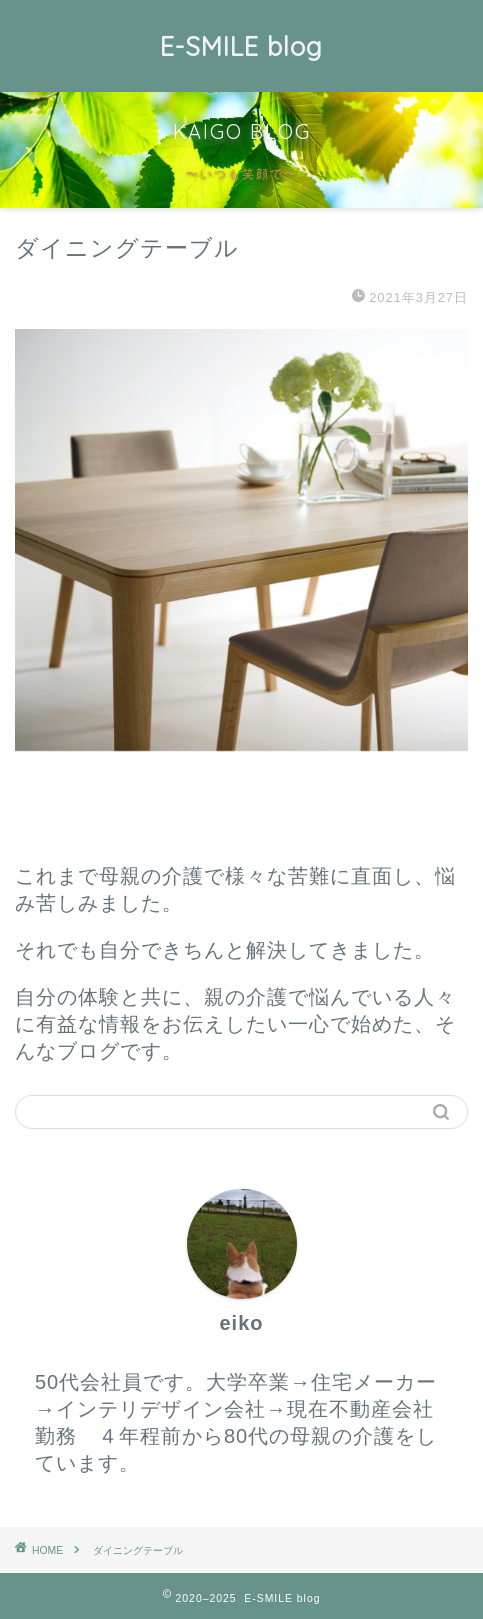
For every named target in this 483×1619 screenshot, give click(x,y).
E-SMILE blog (241, 46)
